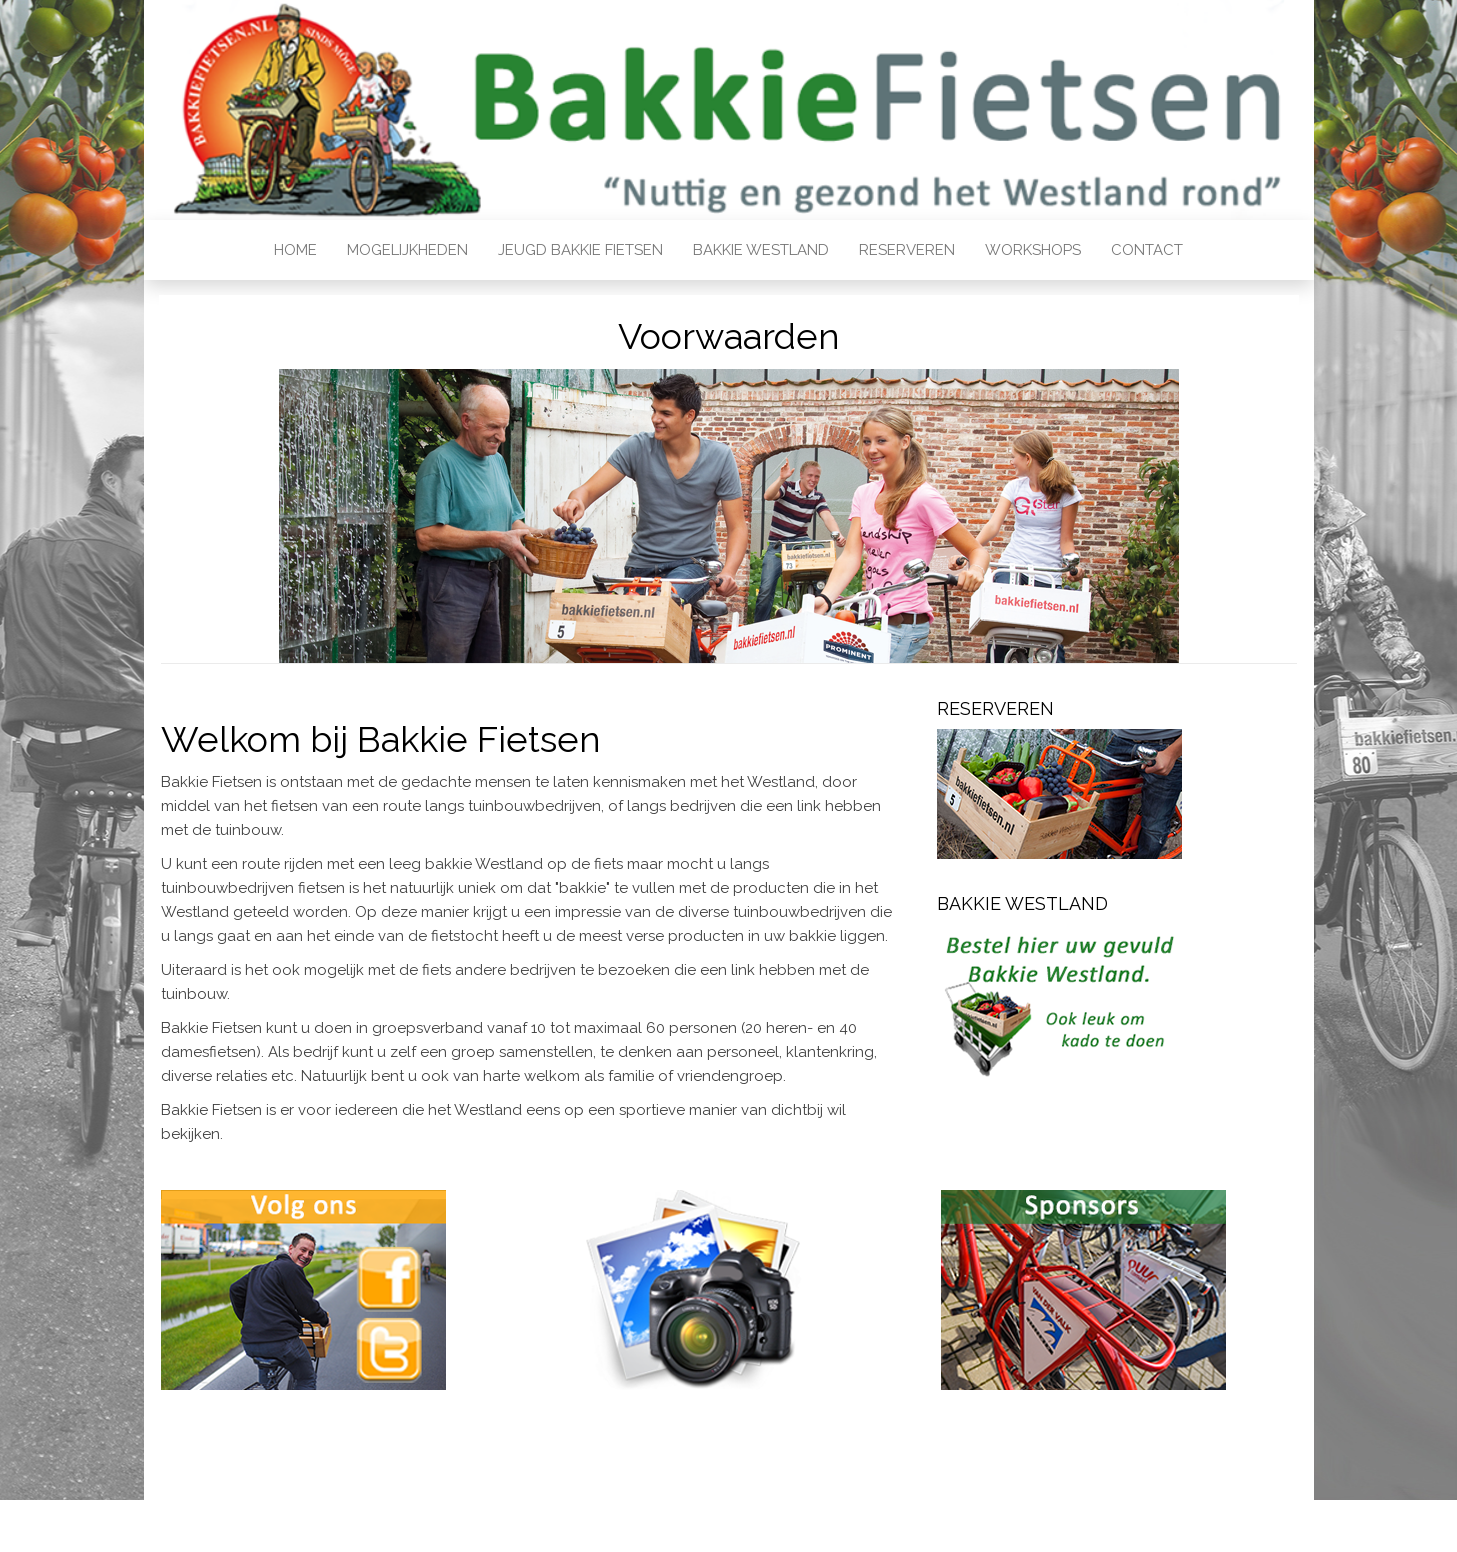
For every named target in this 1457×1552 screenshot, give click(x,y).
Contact (1147, 250)
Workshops (1033, 250)
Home (295, 250)
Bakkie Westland (761, 250)
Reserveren (907, 250)
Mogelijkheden (407, 250)
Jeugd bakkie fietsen (580, 250)
